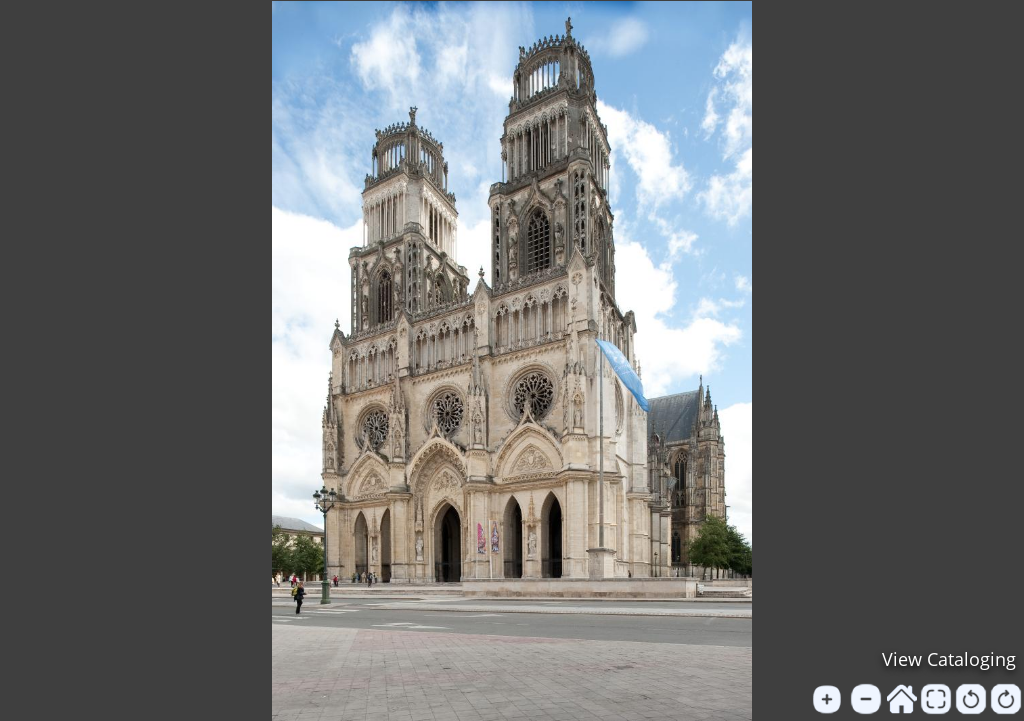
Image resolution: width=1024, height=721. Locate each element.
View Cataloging (949, 659)
